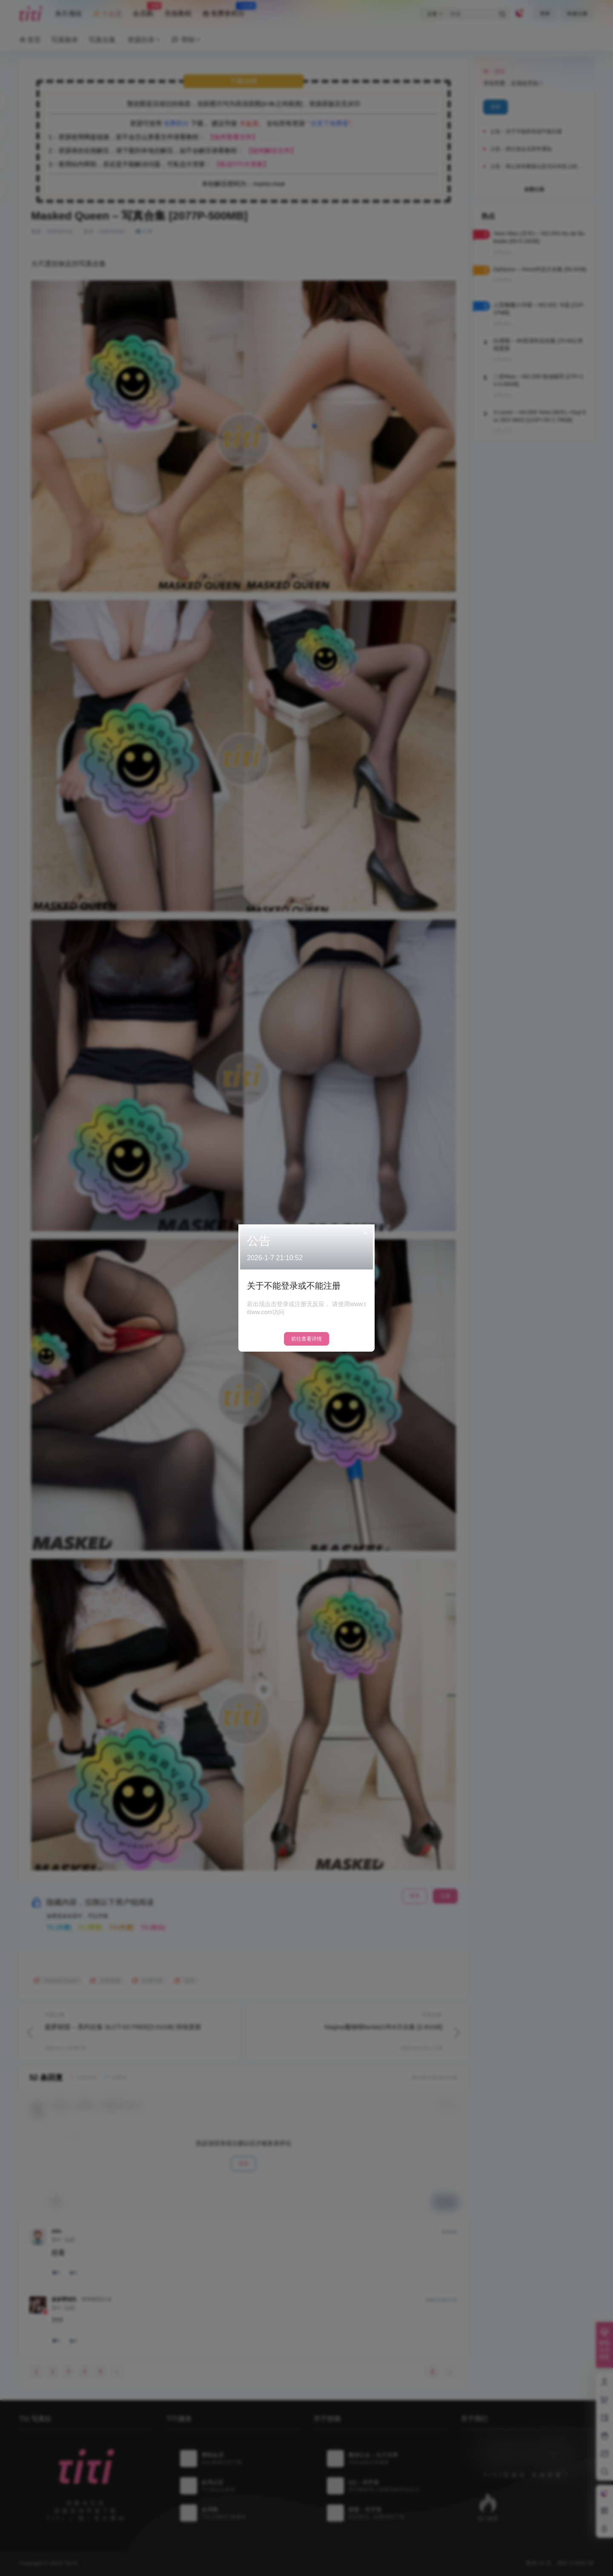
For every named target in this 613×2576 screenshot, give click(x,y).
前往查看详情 (306, 1339)
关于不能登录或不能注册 (294, 1285)
